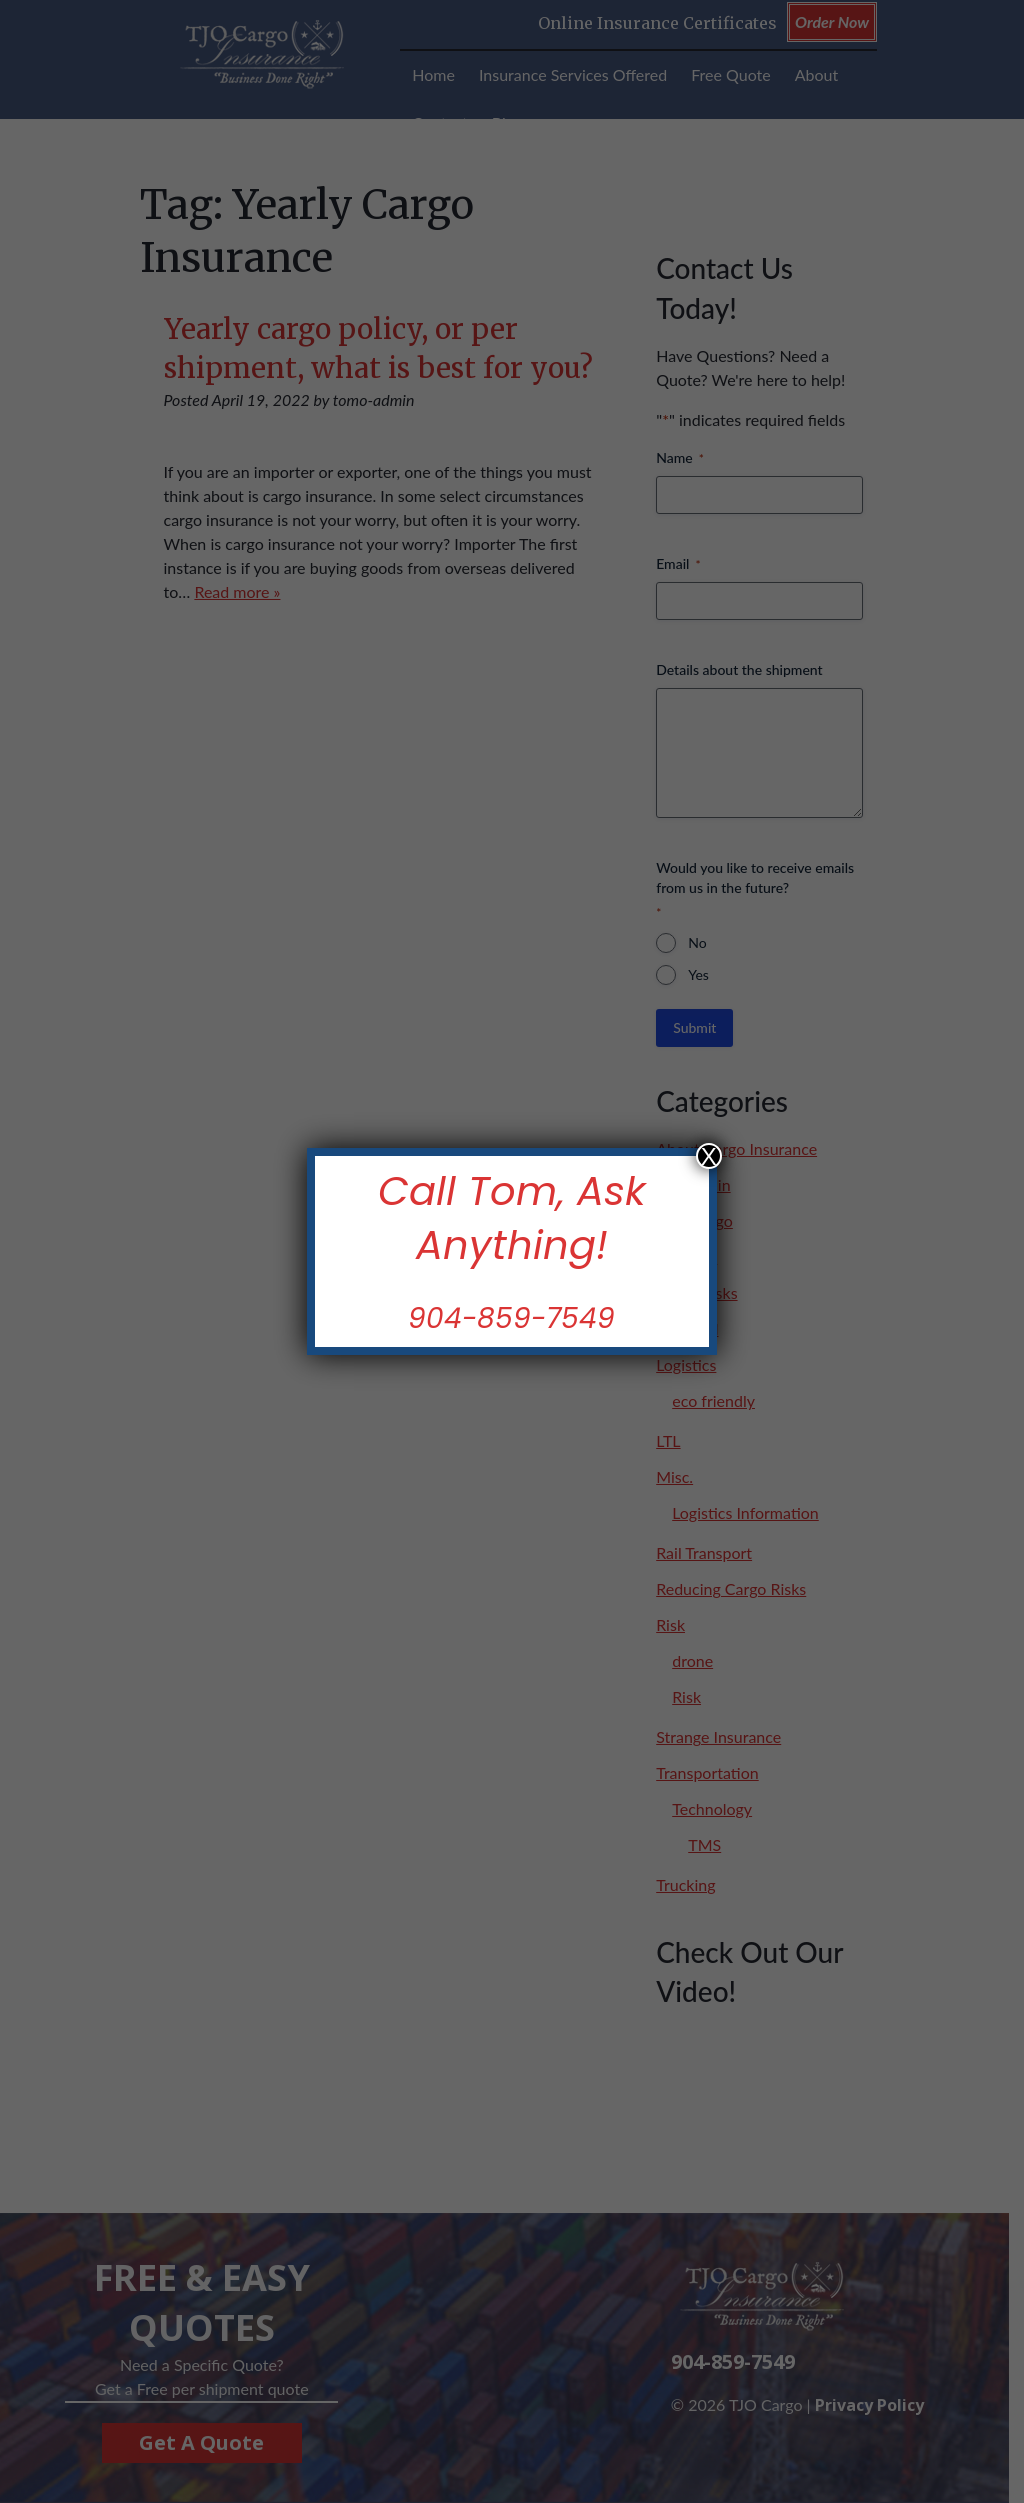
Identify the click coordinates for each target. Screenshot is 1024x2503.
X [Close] (709, 1156)
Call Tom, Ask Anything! (512, 1217)
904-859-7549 (512, 1318)
